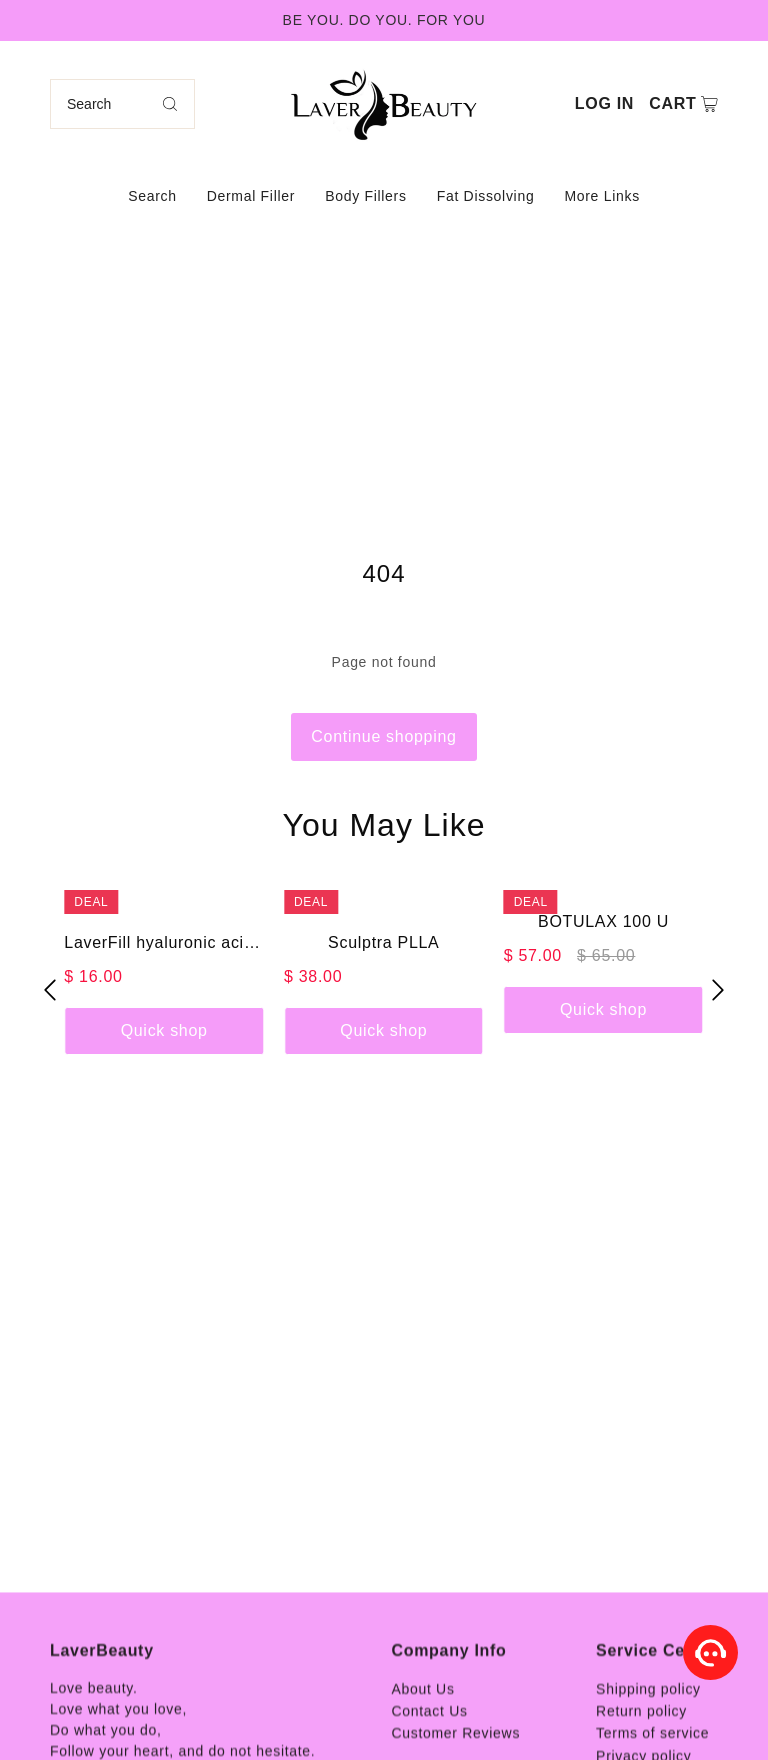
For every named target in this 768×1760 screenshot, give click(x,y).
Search (152, 196)
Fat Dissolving (486, 196)
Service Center (657, 1720)
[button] (50, 990)
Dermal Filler (251, 196)
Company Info (448, 1720)
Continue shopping (383, 736)
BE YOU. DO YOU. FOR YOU (384, 20)
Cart (672, 103)
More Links (601, 196)
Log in (604, 103)
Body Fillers (366, 196)
